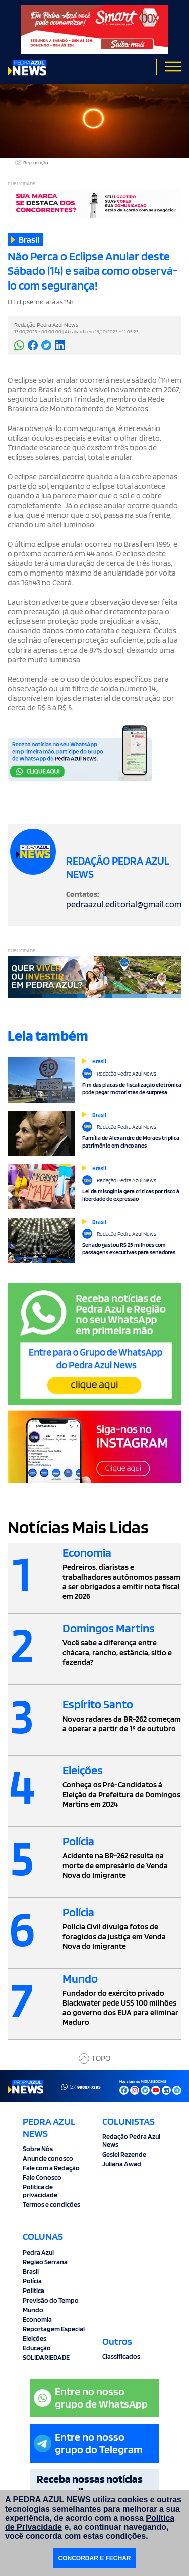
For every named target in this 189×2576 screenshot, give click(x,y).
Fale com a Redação (51, 2168)
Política (33, 2290)
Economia (37, 2319)
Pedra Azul (38, 2252)
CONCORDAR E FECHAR (94, 2558)
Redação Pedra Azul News (131, 2140)
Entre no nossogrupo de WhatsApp (91, 2397)
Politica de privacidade (40, 2191)
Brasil (31, 2271)
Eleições (34, 2338)
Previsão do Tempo (51, 2300)
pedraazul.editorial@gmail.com (123, 904)
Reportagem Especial (54, 2329)
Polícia (32, 2281)
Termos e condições (51, 2204)
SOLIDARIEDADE (46, 2357)
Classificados (121, 2356)
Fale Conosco (42, 2177)
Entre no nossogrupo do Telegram (88, 2443)
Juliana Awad (121, 2164)
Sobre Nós (38, 2148)
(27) (81, 2087)
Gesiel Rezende (124, 2154)
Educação (37, 2348)
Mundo (33, 2310)
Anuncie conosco (48, 2158)
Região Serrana (45, 2262)
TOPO (94, 2058)
